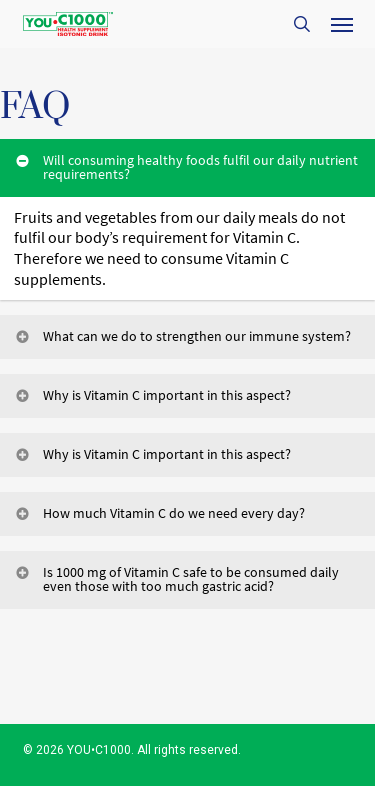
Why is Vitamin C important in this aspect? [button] (152, 395)
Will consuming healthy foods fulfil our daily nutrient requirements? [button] (185, 167)
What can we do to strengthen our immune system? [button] (182, 336)
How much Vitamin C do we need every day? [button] (159, 513)
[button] (342, 24)
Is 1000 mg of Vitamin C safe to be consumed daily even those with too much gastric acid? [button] (176, 579)
